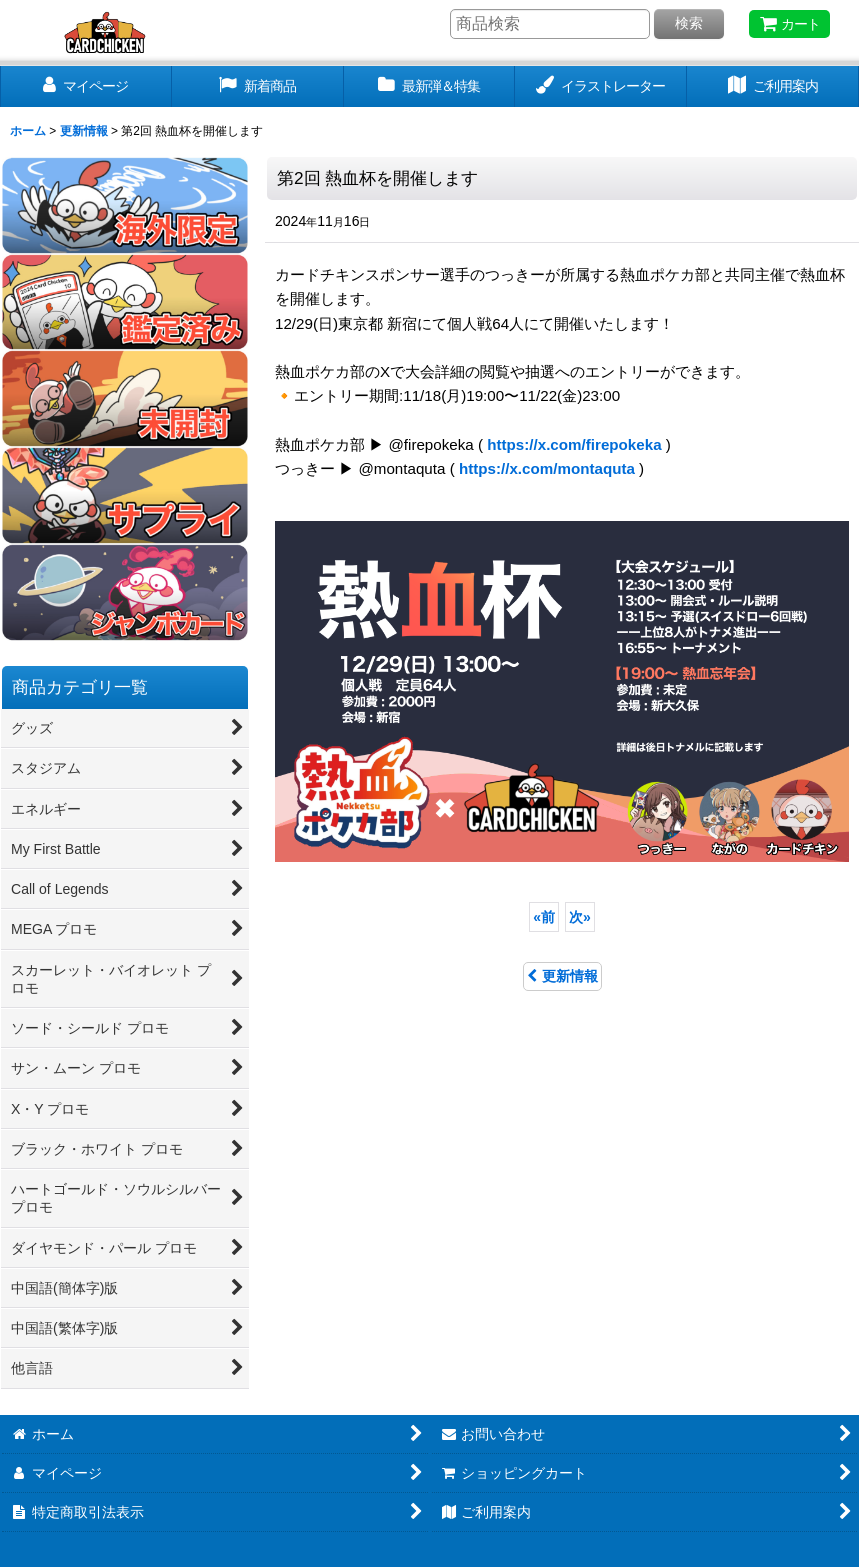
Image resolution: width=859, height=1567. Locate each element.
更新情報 (562, 976)
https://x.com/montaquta (547, 468)
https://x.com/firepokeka (574, 444)
